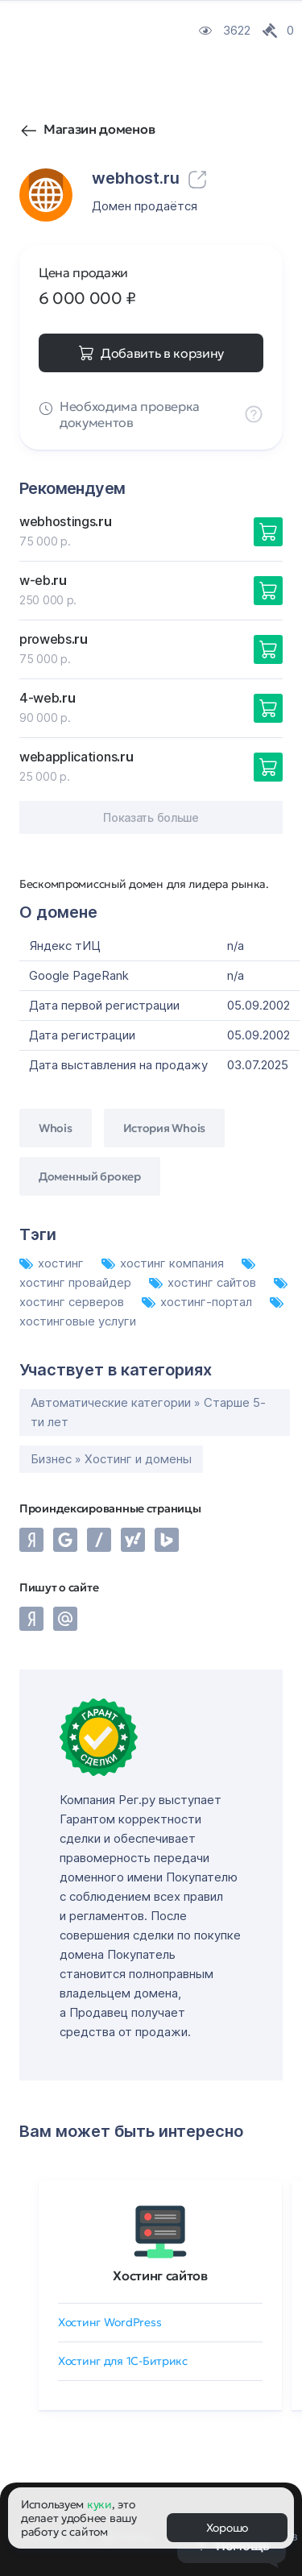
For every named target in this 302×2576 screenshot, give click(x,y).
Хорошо (227, 2527)
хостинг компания (164, 1263)
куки (99, 2504)
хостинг (53, 1263)
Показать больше (151, 817)
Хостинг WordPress (109, 2322)
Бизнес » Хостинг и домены (111, 1458)
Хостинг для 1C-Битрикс (123, 2361)
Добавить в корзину (162, 353)
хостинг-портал (198, 1301)
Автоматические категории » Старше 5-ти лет (148, 1412)
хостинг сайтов (204, 1282)
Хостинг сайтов (160, 2275)
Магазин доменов (99, 129)
